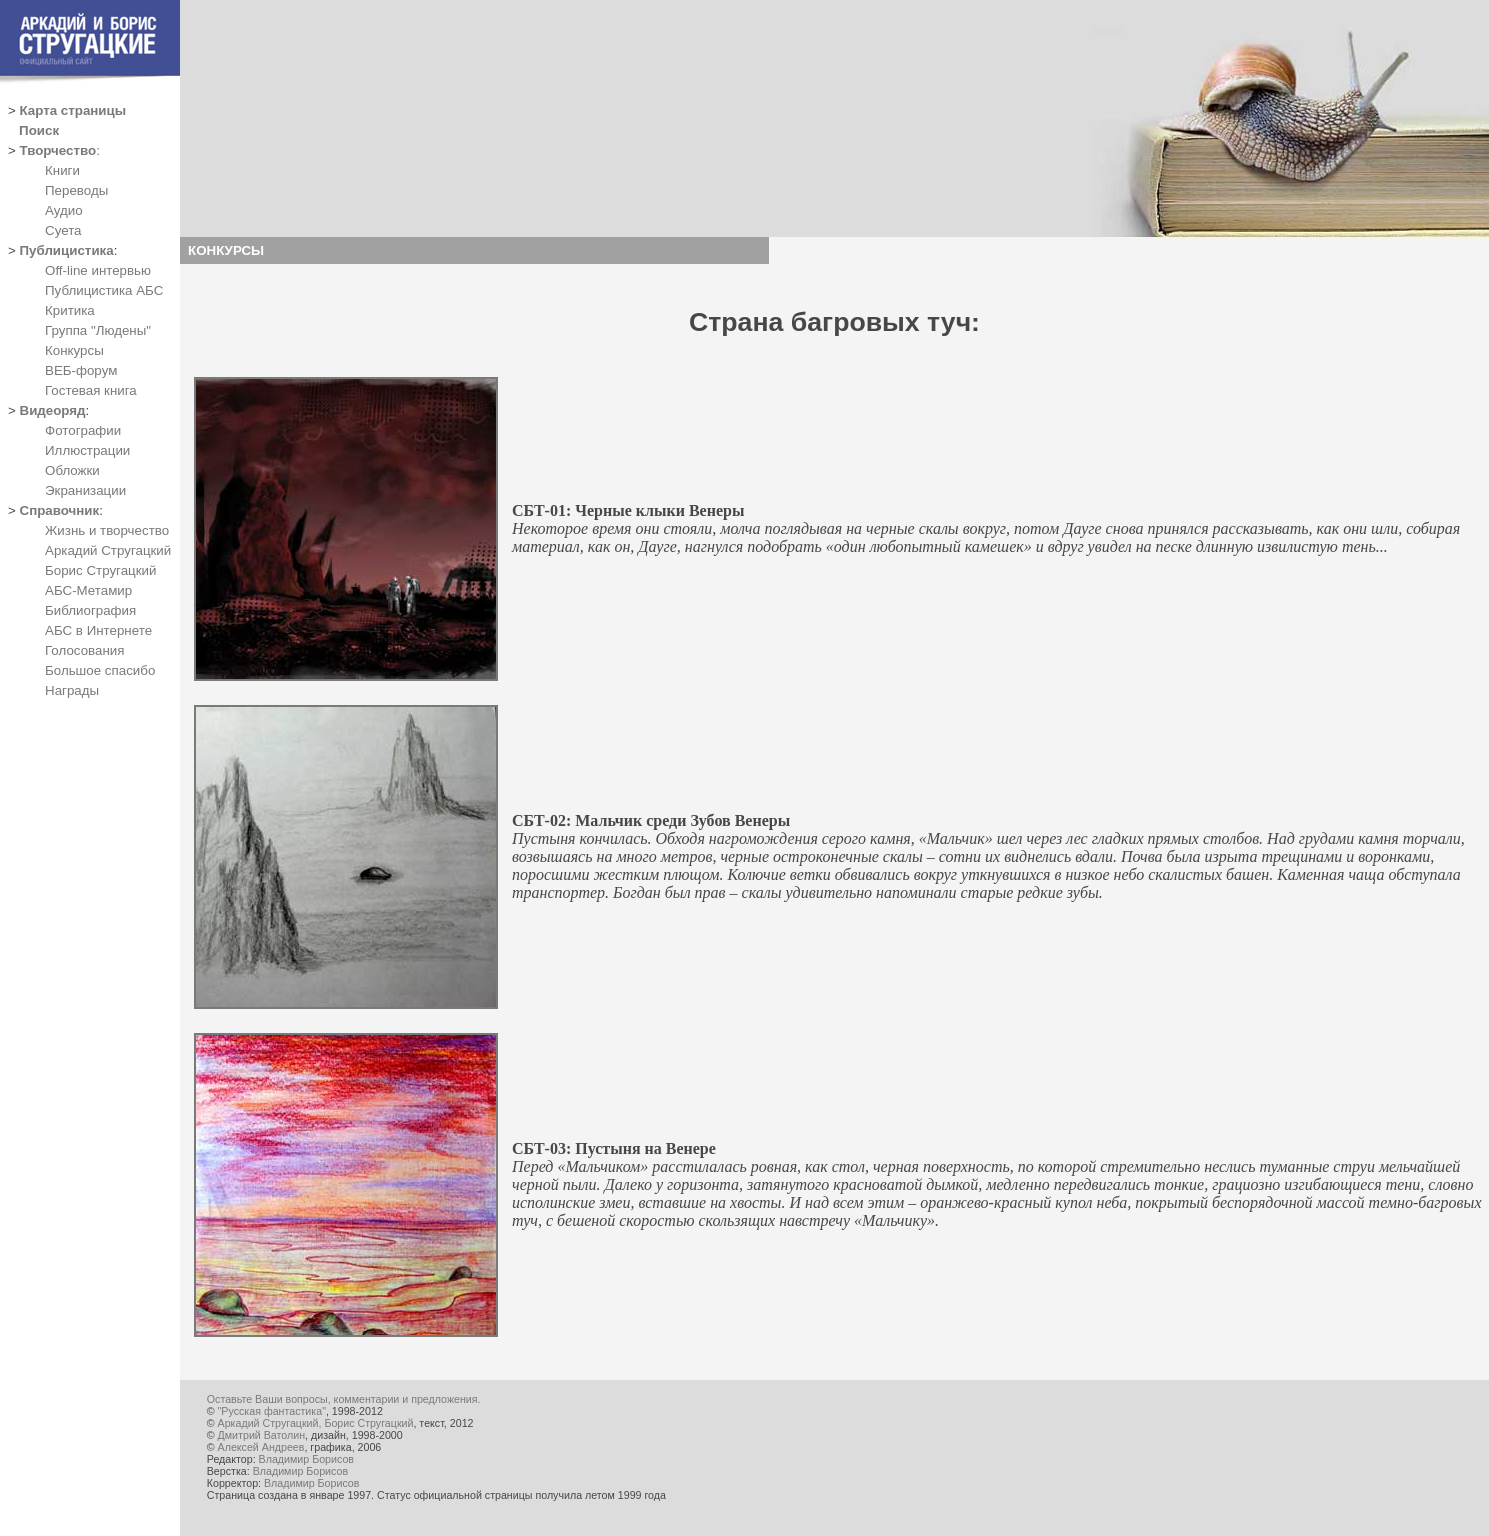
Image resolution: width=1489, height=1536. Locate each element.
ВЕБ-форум (81, 370)
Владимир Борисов (306, 1459)
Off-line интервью (98, 270)
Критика (70, 310)
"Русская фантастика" (272, 1411)
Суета (63, 230)
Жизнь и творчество (107, 530)
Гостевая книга (91, 390)
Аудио (64, 210)
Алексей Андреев (261, 1447)
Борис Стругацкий (100, 570)
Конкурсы (74, 350)
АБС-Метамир (88, 590)
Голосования (84, 650)
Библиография (90, 610)
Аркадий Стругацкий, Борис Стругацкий (316, 1423)
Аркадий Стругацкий (108, 550)
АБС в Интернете (98, 630)
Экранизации (85, 490)
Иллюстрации (87, 450)
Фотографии (83, 430)
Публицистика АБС (104, 290)
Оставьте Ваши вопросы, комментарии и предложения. (344, 1399)
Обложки (72, 470)
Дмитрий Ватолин (261, 1435)
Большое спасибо (100, 670)
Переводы (76, 190)
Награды (72, 690)
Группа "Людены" (98, 330)
